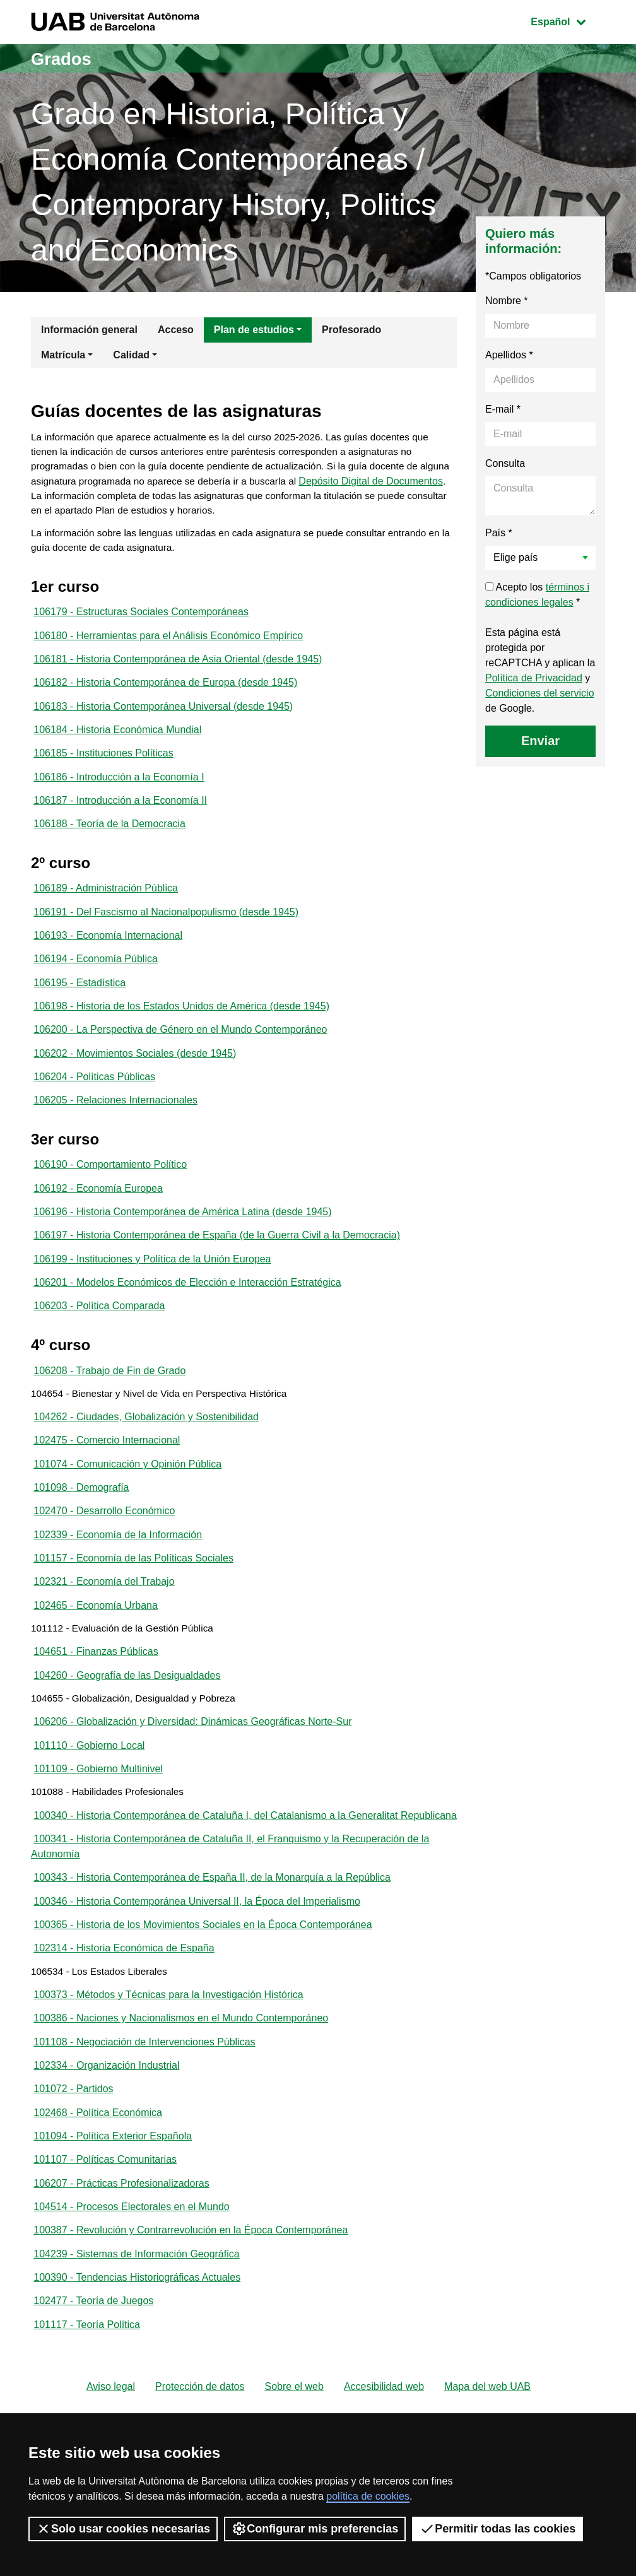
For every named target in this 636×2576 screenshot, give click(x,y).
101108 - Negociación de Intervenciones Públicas (144, 2125)
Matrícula (63, 355)
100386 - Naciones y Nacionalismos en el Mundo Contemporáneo (180, 2101)
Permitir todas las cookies (497, 2528)
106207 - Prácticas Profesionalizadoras (121, 2273)
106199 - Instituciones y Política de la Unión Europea (152, 1291)
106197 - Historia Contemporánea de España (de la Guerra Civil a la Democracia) (216, 1267)
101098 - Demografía (81, 1529)
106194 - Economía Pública (95, 980)
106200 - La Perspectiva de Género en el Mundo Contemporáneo (180, 1054)
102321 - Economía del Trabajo (103, 1628)
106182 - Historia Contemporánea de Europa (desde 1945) (165, 693)
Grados (64, 58)
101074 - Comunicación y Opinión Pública (127, 1505)
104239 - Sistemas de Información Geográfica (136, 2347)
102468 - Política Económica (97, 2199)
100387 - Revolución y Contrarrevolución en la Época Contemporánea (190, 2322)
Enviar (540, 741)
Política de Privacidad (533, 678)
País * (498, 532)
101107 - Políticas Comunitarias (105, 2249)
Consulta (505, 463)
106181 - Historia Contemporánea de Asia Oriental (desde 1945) (177, 668)
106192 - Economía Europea (98, 1218)
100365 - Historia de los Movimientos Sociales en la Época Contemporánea (202, 2002)
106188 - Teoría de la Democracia (109, 840)
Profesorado (351, 329)
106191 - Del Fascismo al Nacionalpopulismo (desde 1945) (165, 931)
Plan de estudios (254, 329)
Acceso (176, 329)
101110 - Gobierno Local (88, 1800)
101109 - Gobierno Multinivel (98, 1825)
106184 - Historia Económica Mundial (117, 742)
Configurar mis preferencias (315, 2528)
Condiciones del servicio (539, 693)
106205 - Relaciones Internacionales (115, 1127)
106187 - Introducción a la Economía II (120, 816)
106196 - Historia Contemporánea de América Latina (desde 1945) (182, 1242)
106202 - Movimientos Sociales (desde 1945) (134, 1078)
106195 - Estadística (79, 1004)
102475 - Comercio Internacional (106, 1480)
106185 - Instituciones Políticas (103, 767)
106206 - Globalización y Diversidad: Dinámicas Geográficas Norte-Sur (192, 1775)
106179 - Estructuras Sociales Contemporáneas (141, 619)
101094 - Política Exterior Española (112, 2224)
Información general (89, 329)
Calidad (131, 355)
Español (567, 20)
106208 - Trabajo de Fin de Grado (109, 1406)
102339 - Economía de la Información (117, 1578)
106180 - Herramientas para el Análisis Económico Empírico (168, 643)
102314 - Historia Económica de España (123, 2027)
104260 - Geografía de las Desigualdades (126, 1726)
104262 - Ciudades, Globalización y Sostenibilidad (146, 1455)
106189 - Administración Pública (105, 906)
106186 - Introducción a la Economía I (118, 791)
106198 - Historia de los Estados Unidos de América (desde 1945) (181, 1029)
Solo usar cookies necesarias (123, 2528)
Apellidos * (509, 355)
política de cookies (367, 2496)
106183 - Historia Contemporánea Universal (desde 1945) (163, 717)
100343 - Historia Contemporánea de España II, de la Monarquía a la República (212, 1953)
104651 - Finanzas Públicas (95, 1702)
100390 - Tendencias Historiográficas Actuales (136, 2372)
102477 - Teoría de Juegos (93, 2396)
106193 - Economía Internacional (107, 955)
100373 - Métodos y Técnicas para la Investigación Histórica (168, 2076)
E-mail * (503, 409)
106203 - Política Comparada (99, 1341)
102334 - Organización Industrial (106, 2150)
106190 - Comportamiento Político (110, 1193)
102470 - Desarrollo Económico (104, 1554)
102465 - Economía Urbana (95, 1652)
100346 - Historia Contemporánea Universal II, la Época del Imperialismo (196, 1978)
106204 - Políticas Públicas (94, 1103)
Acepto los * (537, 595)
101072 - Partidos (73, 2175)
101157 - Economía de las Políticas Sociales (133, 1603)
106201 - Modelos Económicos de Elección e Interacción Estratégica (187, 1316)
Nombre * (506, 300)
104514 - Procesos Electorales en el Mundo (131, 2298)
